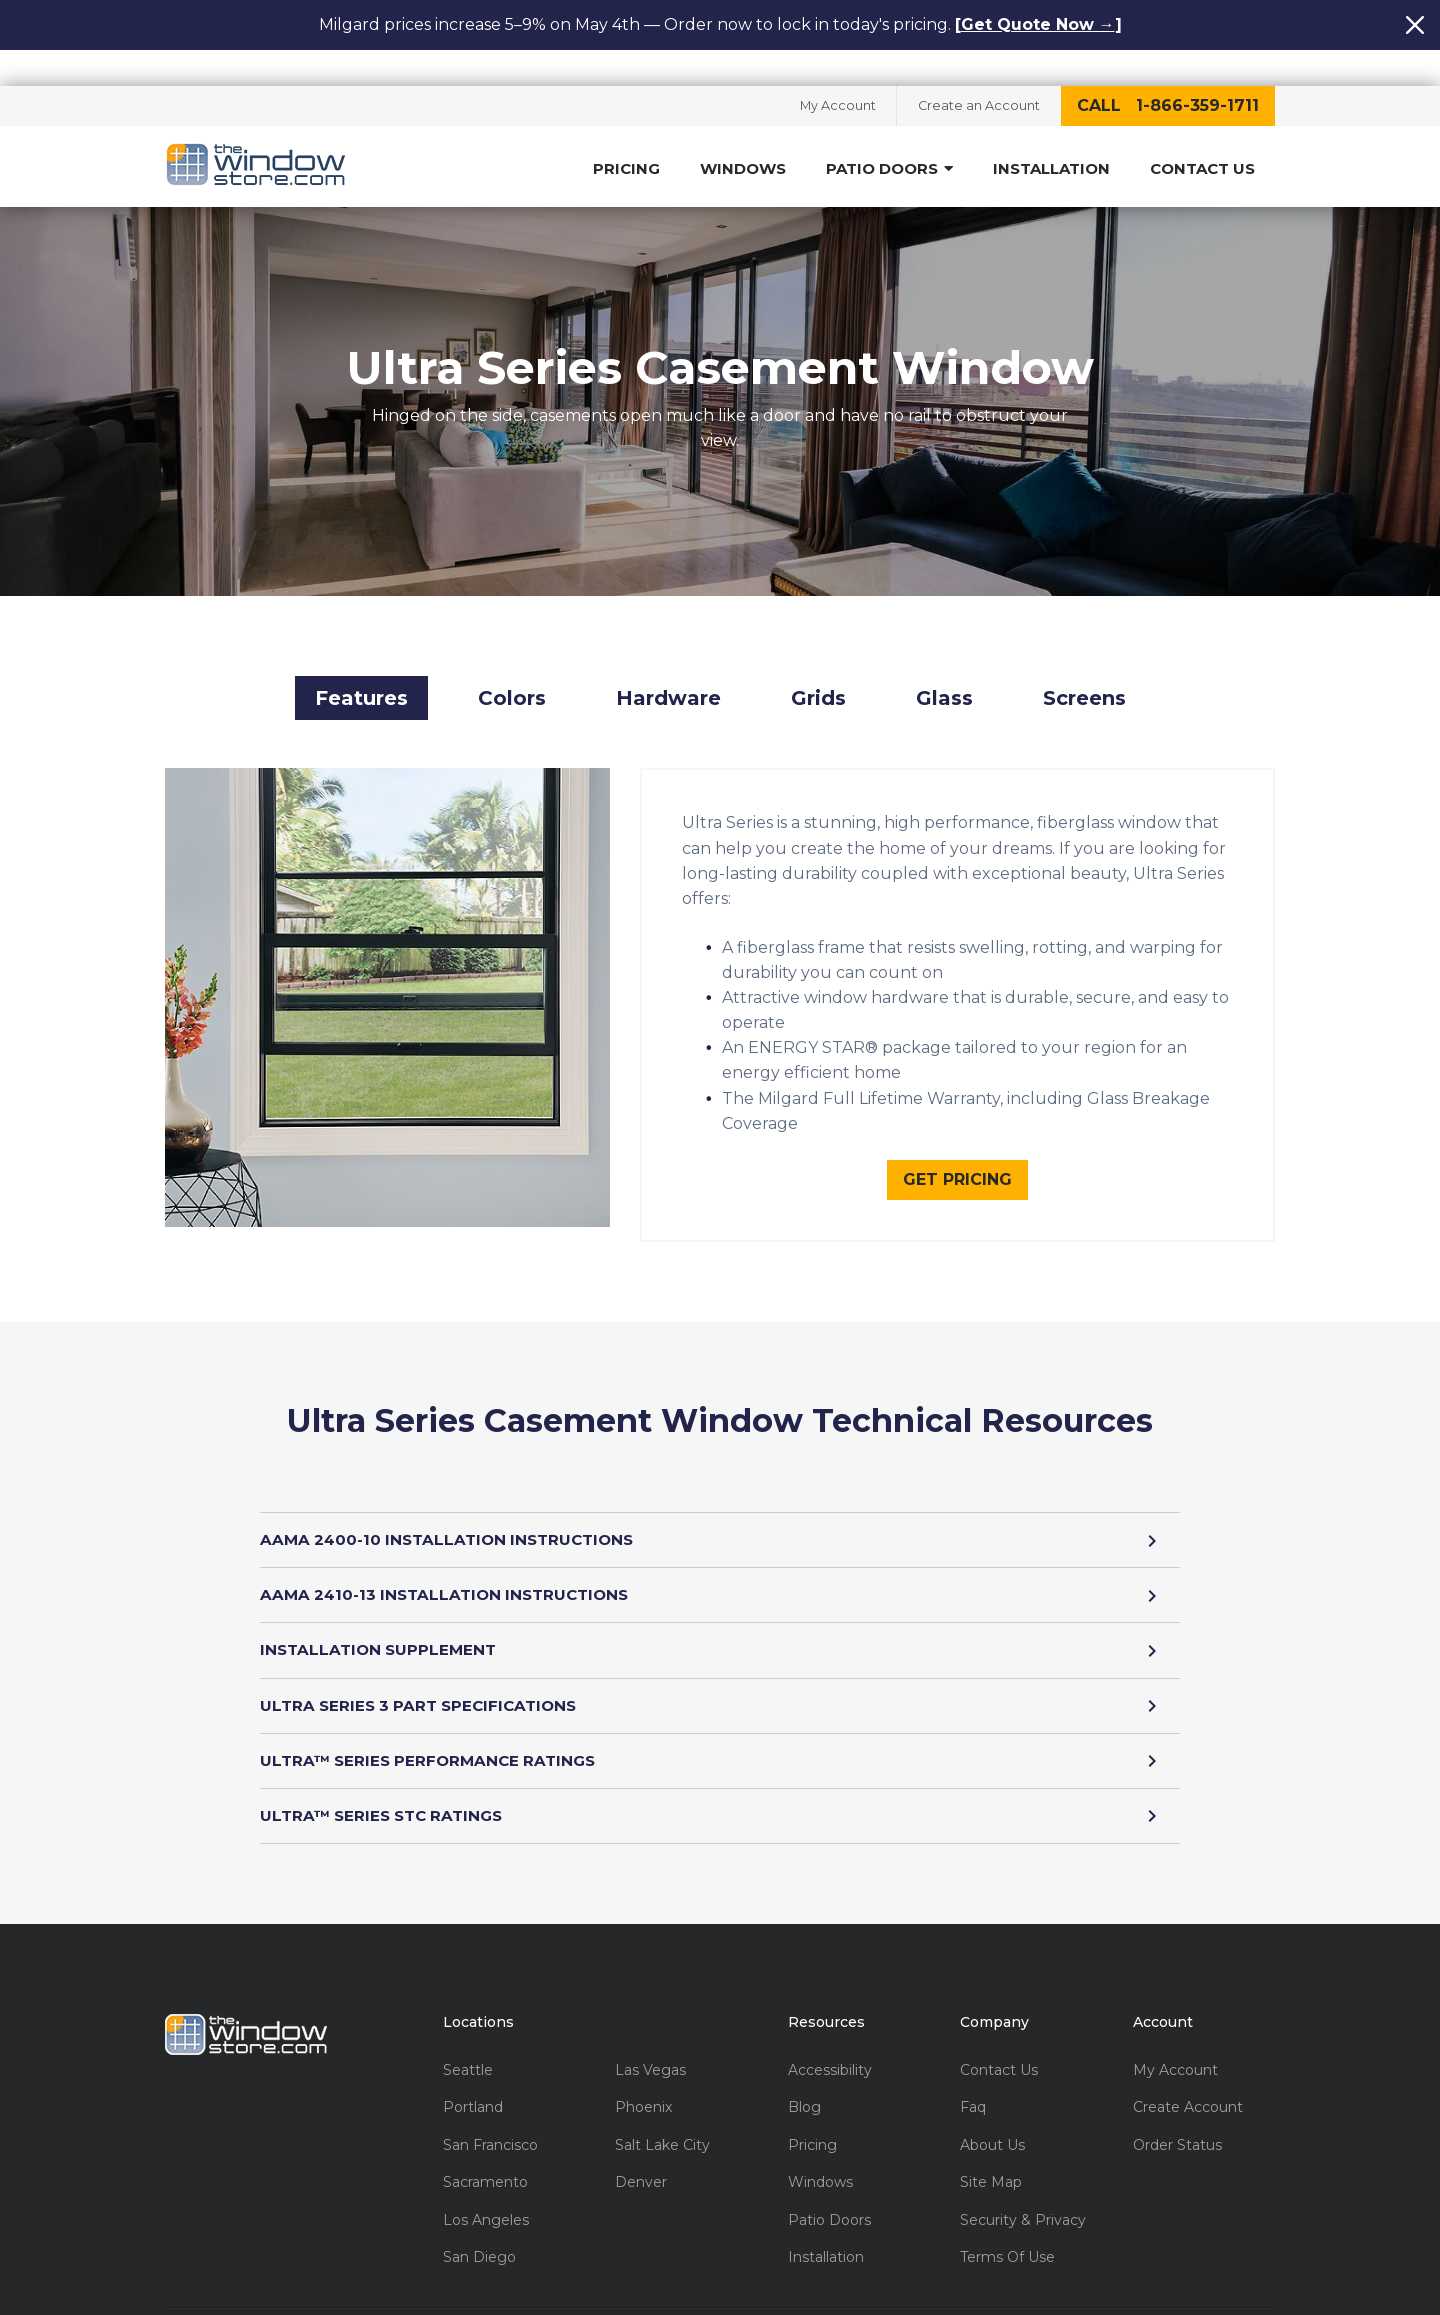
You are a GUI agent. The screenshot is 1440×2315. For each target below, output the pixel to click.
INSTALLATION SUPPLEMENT (720, 1625)
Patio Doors (889, 133)
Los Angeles (486, 2198)
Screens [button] (1084, 671)
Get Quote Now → (1038, 24)
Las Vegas (650, 2048)
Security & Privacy (1023, 2198)
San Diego (479, 2236)
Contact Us (1202, 133)
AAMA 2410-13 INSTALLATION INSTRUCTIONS (720, 1569)
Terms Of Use (1007, 2236)
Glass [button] (944, 671)
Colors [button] (512, 671)
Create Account (1188, 2086)
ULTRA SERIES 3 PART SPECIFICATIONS (720, 1681)
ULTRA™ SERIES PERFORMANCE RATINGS (720, 1737)
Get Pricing (957, 1151)
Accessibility (830, 2048)
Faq (973, 2086)
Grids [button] (818, 671)
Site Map (991, 2161)
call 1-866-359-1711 (1168, 69)
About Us (992, 2123)
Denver (641, 2161)
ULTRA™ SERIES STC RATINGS (720, 1793)
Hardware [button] (668, 671)
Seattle (468, 2048)
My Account (826, 70)
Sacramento (485, 2161)
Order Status (1177, 2123)
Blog (804, 2086)
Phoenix (643, 2086)
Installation (1051, 133)
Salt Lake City (662, 2123)
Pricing (626, 133)
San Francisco (490, 2123)
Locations (478, 2001)
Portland (473, 2086)
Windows (743, 133)
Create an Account (975, 70)
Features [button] (361, 671)
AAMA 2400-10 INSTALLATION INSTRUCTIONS (720, 1513)
